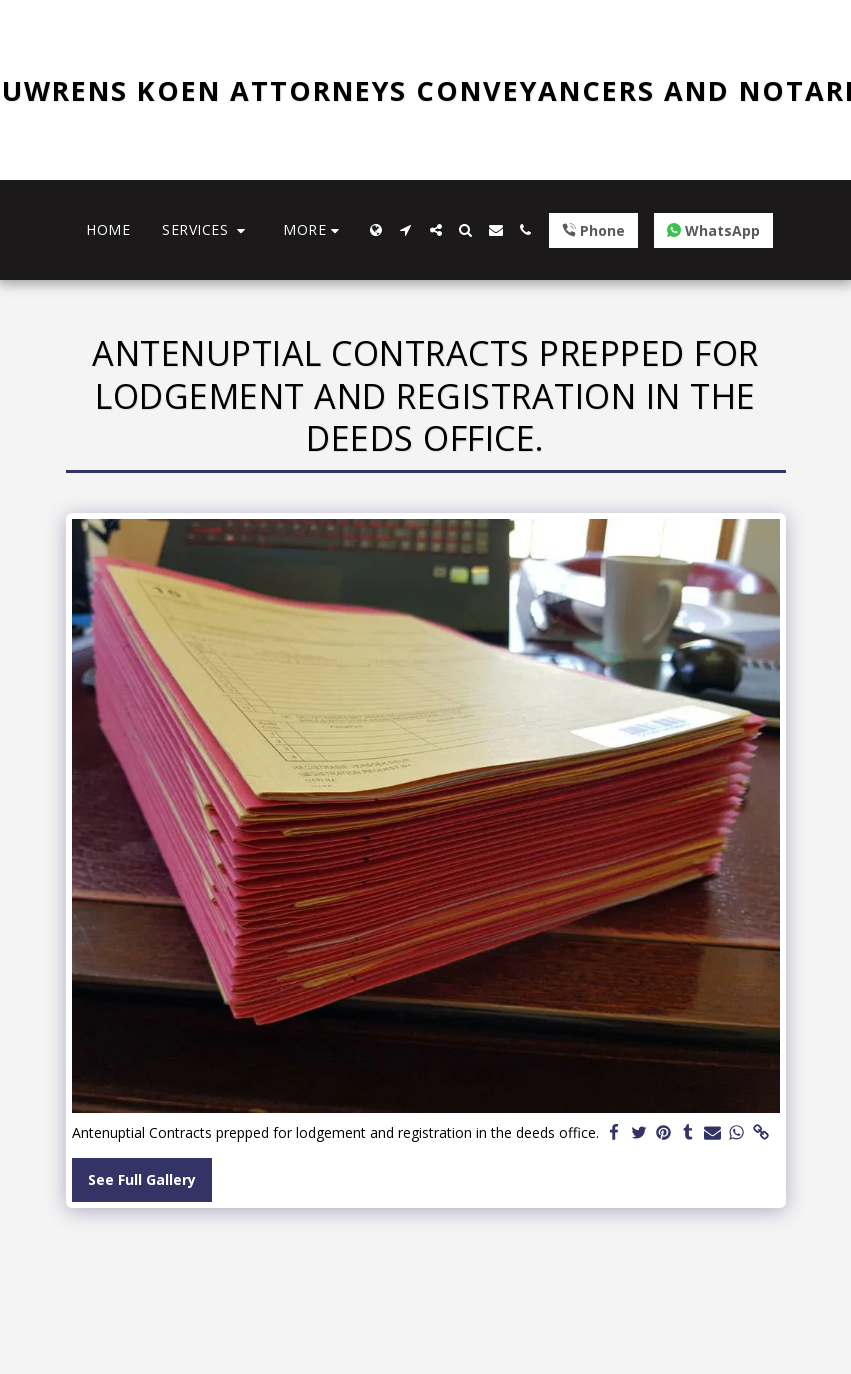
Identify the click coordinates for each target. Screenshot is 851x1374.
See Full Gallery (142, 1179)
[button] (206, 230)
